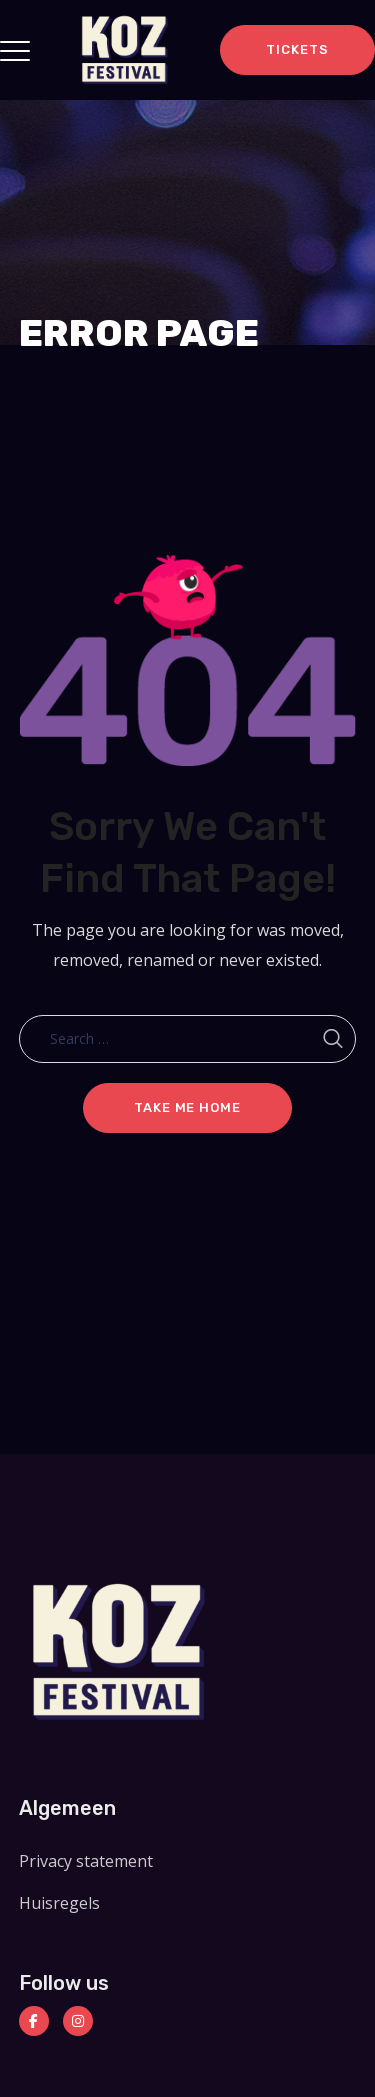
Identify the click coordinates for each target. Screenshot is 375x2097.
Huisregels (59, 1903)
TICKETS (297, 49)
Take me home (187, 1107)
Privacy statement (86, 1861)
